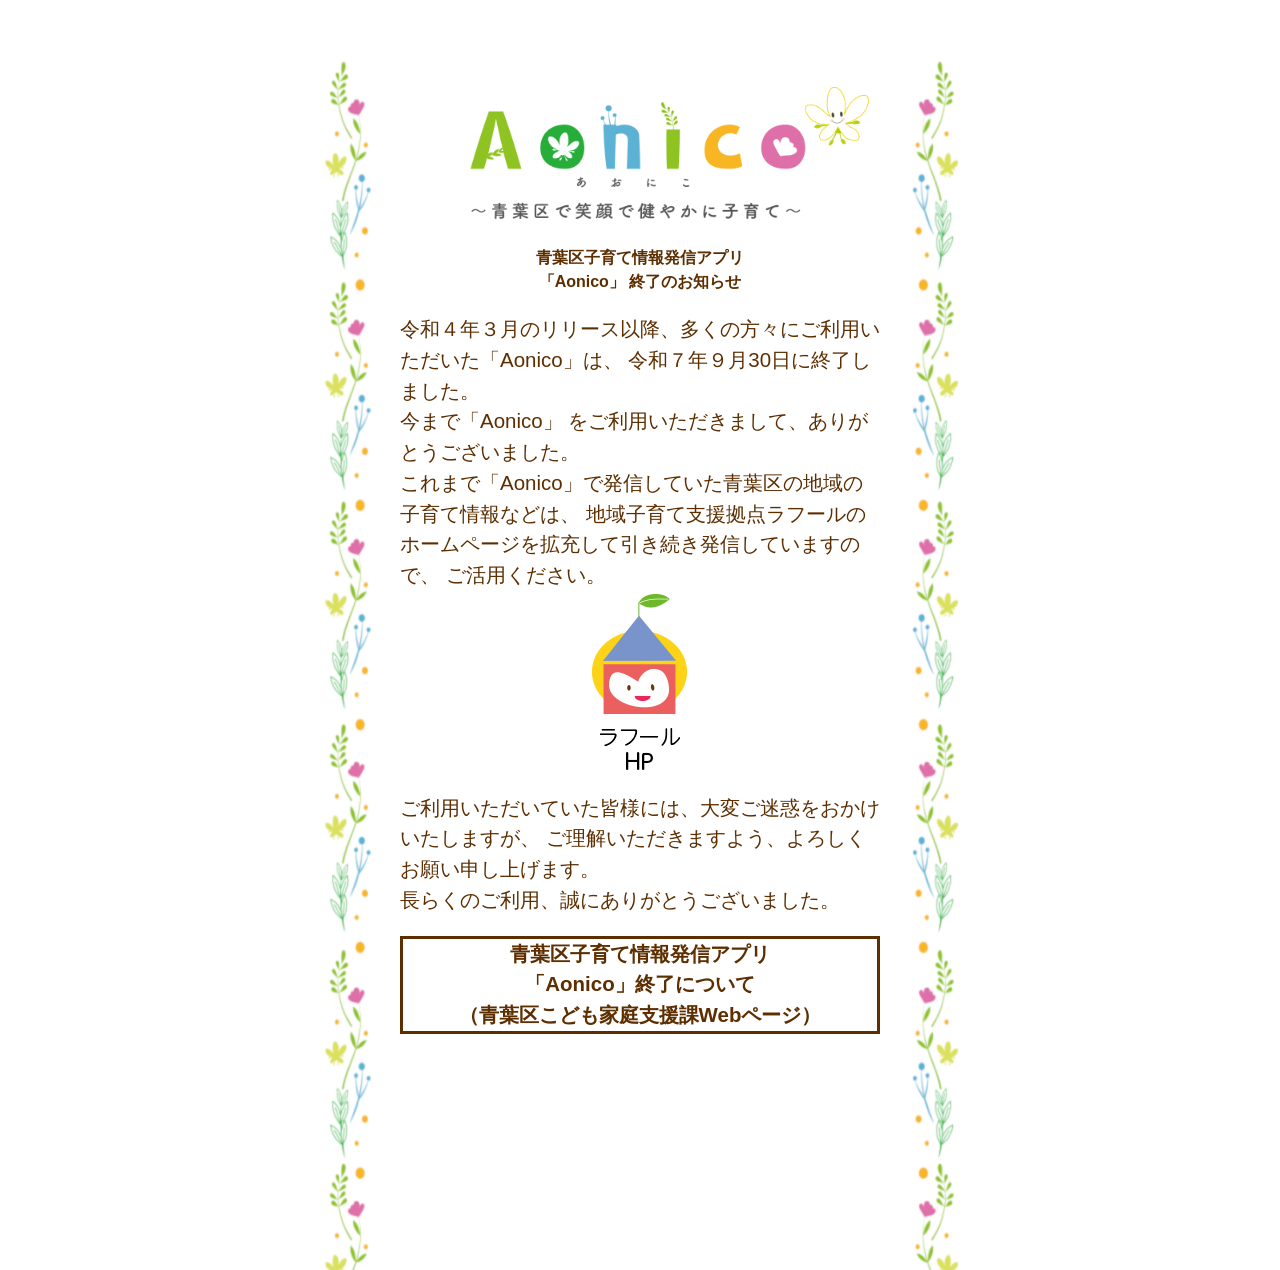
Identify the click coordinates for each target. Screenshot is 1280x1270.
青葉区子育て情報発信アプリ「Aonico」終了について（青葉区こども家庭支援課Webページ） (640, 984)
